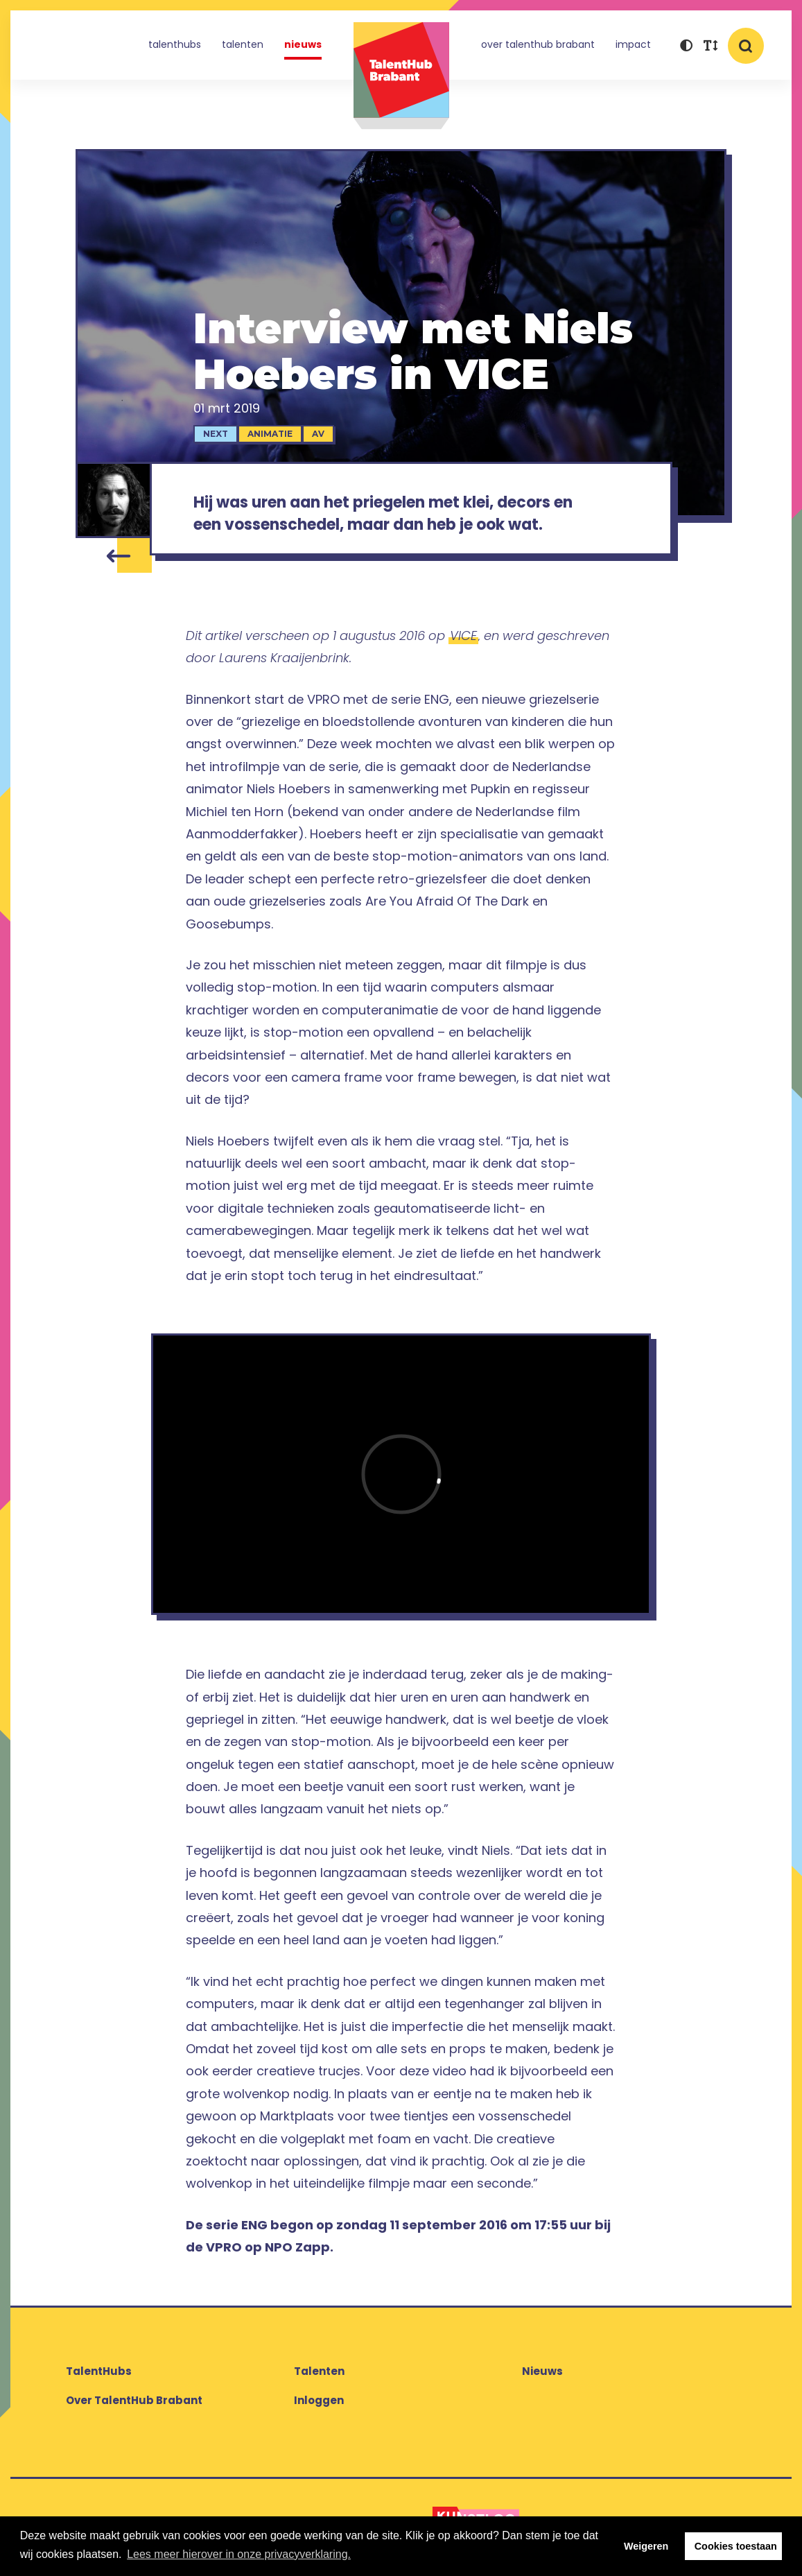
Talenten (242, 44)
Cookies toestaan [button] (736, 2546)
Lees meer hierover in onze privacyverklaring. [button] (239, 2554)
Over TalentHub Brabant (538, 44)
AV (318, 434)
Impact (633, 44)
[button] (686, 47)
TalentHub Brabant (401, 76)
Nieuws (303, 44)
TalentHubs (174, 44)
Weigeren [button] (646, 2546)
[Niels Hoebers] (114, 500)
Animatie (270, 434)
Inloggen (319, 2400)
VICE (463, 635)
